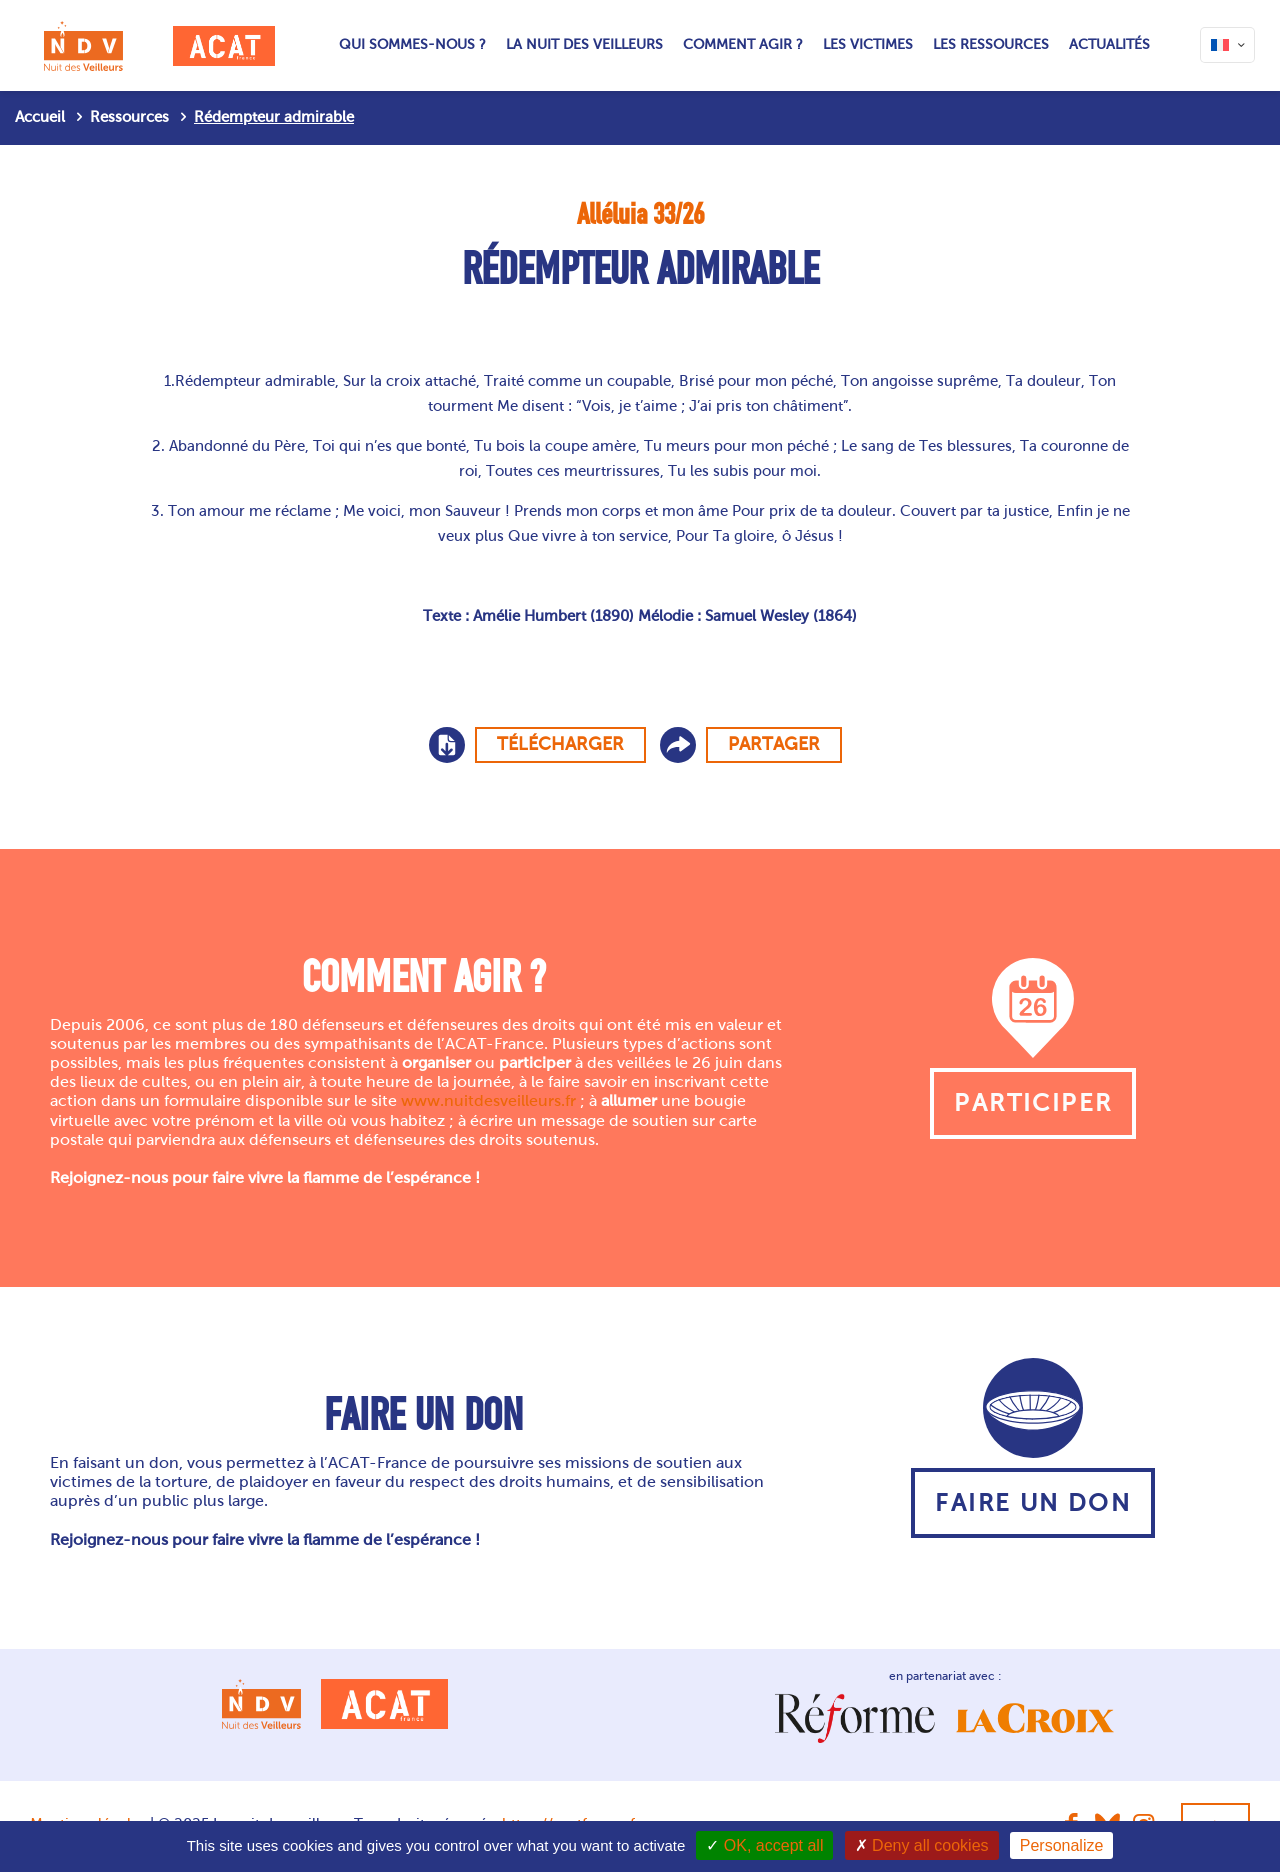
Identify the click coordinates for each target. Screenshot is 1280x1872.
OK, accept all (764, 1845)
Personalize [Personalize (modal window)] (1062, 1845)
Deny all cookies (922, 1845)
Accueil (40, 117)
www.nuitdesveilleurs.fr (488, 1100)
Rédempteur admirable (274, 117)
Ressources (129, 117)
